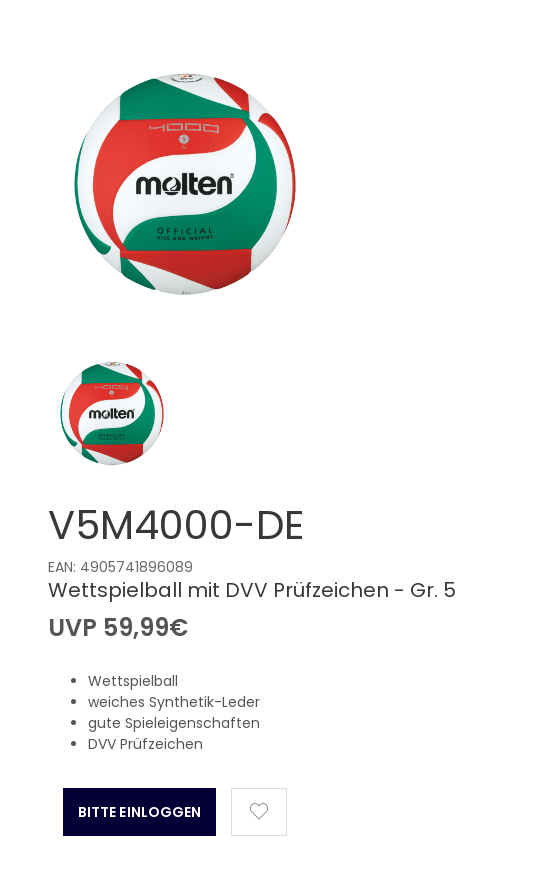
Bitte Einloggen (139, 812)
